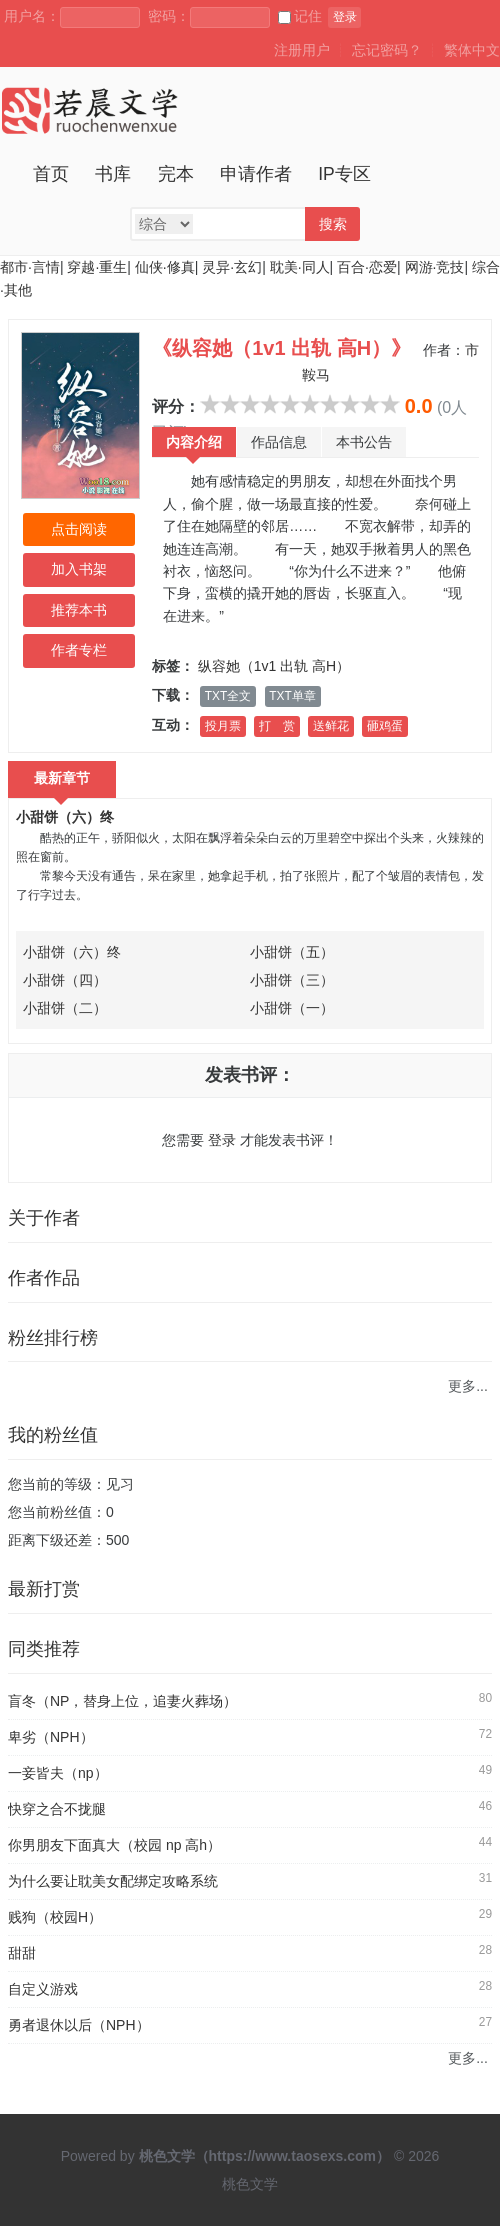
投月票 (223, 726)
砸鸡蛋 (385, 726)
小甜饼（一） (292, 1008)
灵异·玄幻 (232, 267)
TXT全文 (228, 696)
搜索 (333, 224)
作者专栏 (79, 650)
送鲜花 (331, 726)
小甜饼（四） (65, 980)
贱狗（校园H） (55, 1917)
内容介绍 (194, 442)
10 (390, 404)
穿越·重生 (97, 267)
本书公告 (364, 442)
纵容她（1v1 (237, 666)
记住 (300, 16)
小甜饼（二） (65, 1008)
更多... (468, 1386)
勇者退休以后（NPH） (79, 2025)
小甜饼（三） (292, 980)
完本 (176, 174)
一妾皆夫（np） (58, 1773)
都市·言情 (30, 267)
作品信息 (279, 442)
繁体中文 (472, 50)
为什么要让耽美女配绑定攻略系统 (113, 1881)
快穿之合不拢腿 (57, 1809)
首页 (51, 174)
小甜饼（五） (292, 952)
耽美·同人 (300, 267)
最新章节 (62, 778)
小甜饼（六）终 (65, 817)
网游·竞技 (435, 267)
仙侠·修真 (165, 267)
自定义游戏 (43, 1989)
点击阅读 (79, 529)
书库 (113, 174)
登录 (345, 17)
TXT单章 (292, 696)
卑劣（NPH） (51, 1737)
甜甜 (22, 1953)
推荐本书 (79, 610)
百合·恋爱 (367, 267)
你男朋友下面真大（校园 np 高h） (114, 1845)
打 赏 (277, 726)
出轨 (294, 666)
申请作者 (256, 174)
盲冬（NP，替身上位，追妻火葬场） (122, 1701)
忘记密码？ (387, 50)
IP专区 (344, 174)
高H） (331, 666)
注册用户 (302, 50)
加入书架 (79, 569)
